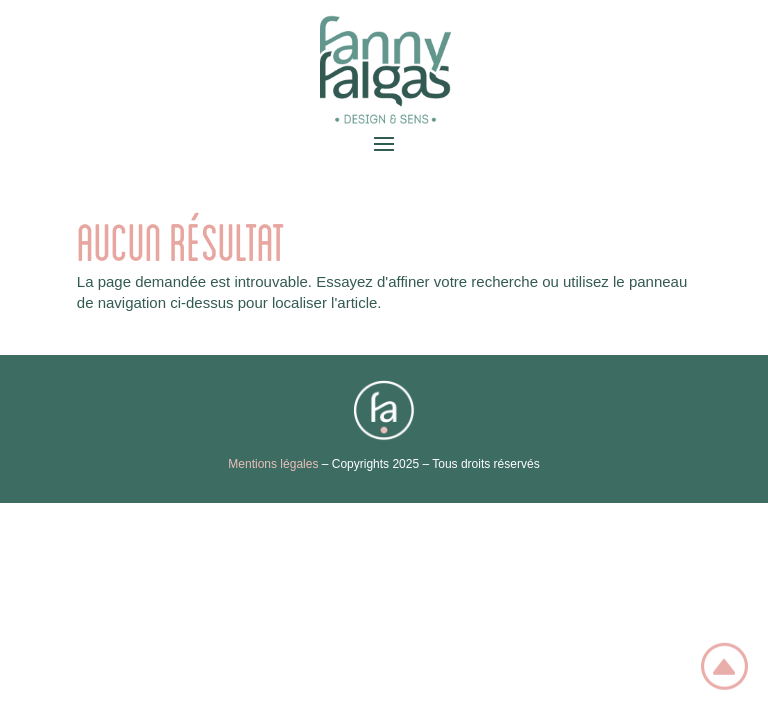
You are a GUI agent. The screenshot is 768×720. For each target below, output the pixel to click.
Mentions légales (273, 464)
